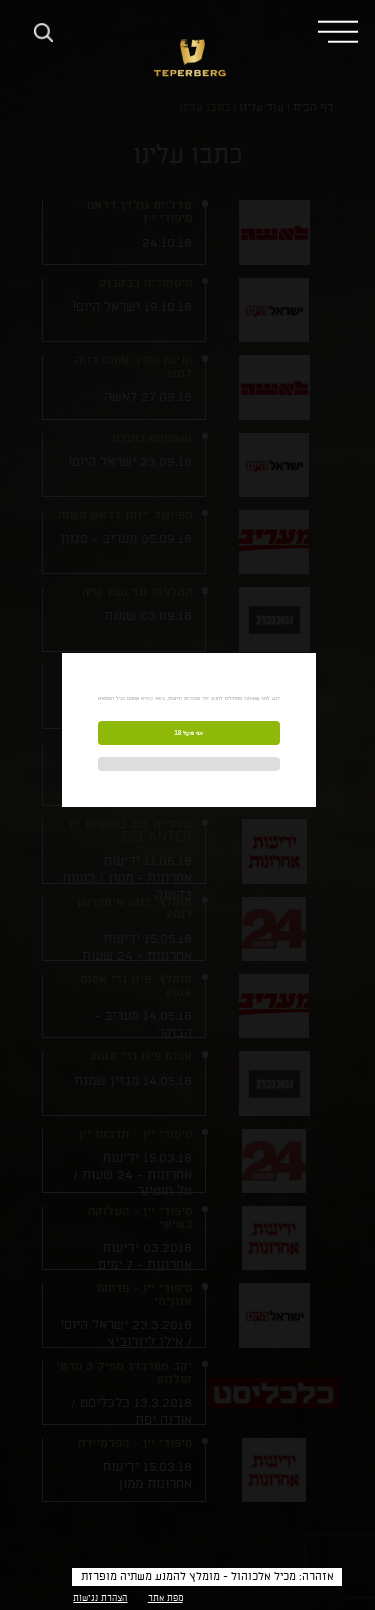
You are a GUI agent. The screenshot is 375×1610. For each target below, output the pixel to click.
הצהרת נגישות (100, 1598)
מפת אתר (165, 1598)
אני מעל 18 (188, 732)
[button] (338, 30)
